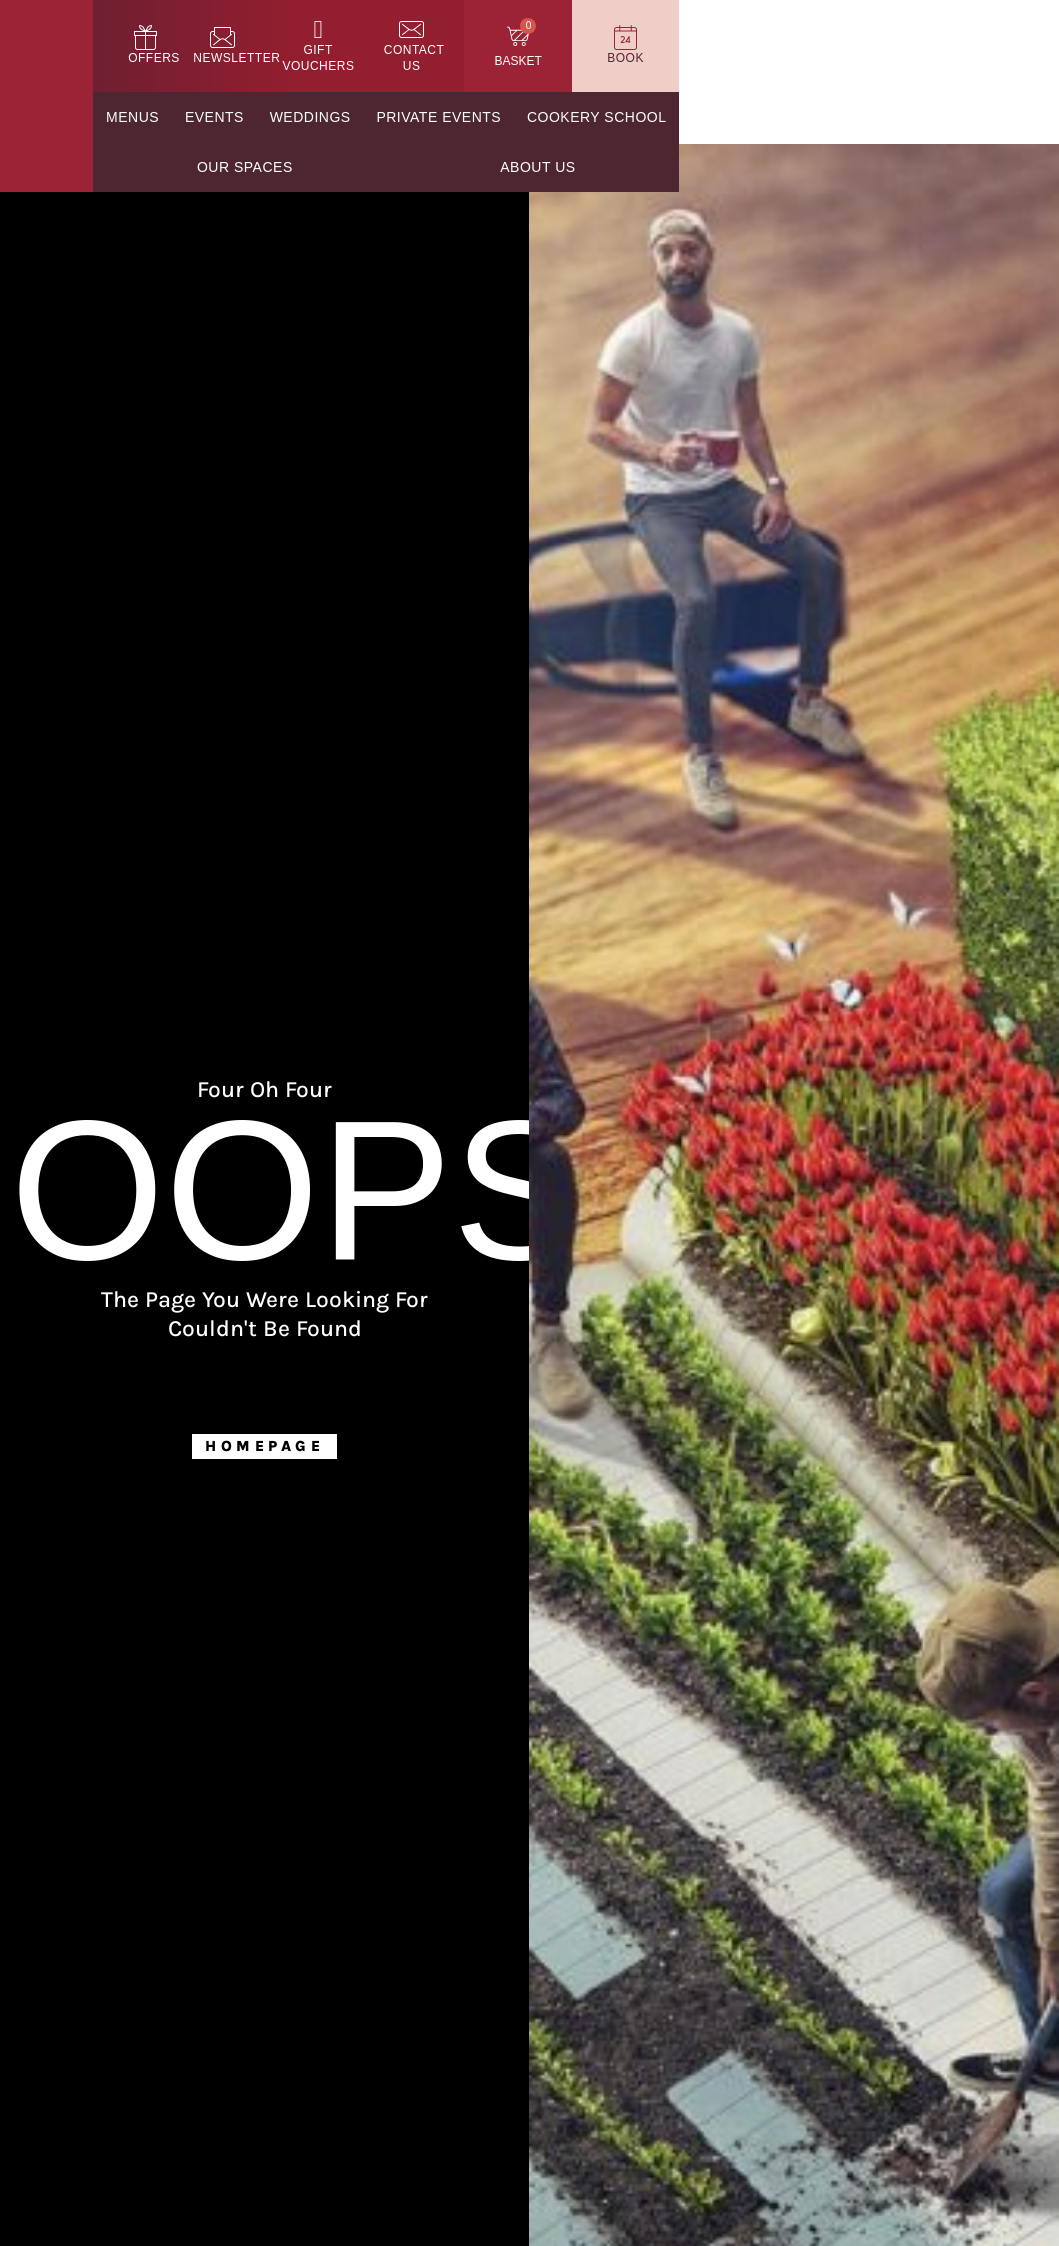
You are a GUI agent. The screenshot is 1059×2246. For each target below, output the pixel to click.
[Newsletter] (503, 39)
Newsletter (503, 60)
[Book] (998, 39)
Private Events (543, 119)
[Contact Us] (752, 39)
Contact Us (753, 60)
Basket (878, 63)
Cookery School (716, 119)
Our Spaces (875, 119)
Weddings (399, 119)
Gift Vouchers (629, 60)
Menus (192, 119)
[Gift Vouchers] (629, 39)
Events (288, 119)
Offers (404, 60)
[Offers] (404, 39)
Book (999, 60)
